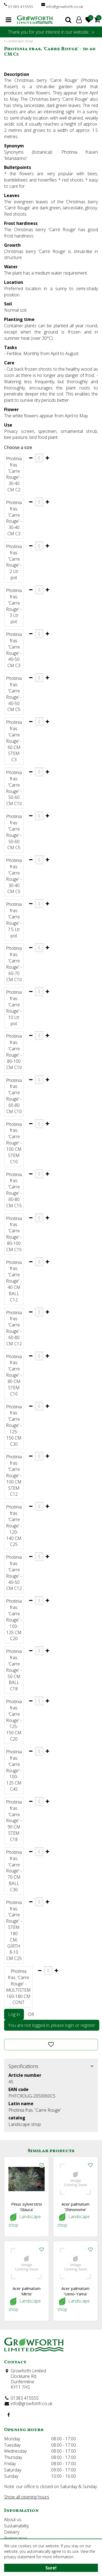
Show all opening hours (26, 2497)
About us (12, 2519)
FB (8, 2414)
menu (8, 19)
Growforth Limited (28, 2371)
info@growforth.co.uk (64, 6)
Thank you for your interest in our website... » (51, 32)
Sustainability (16, 2526)
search (68, 19)
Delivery (11, 2532)
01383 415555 (20, 6)
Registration (15, 2538)
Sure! (51, 2568)
